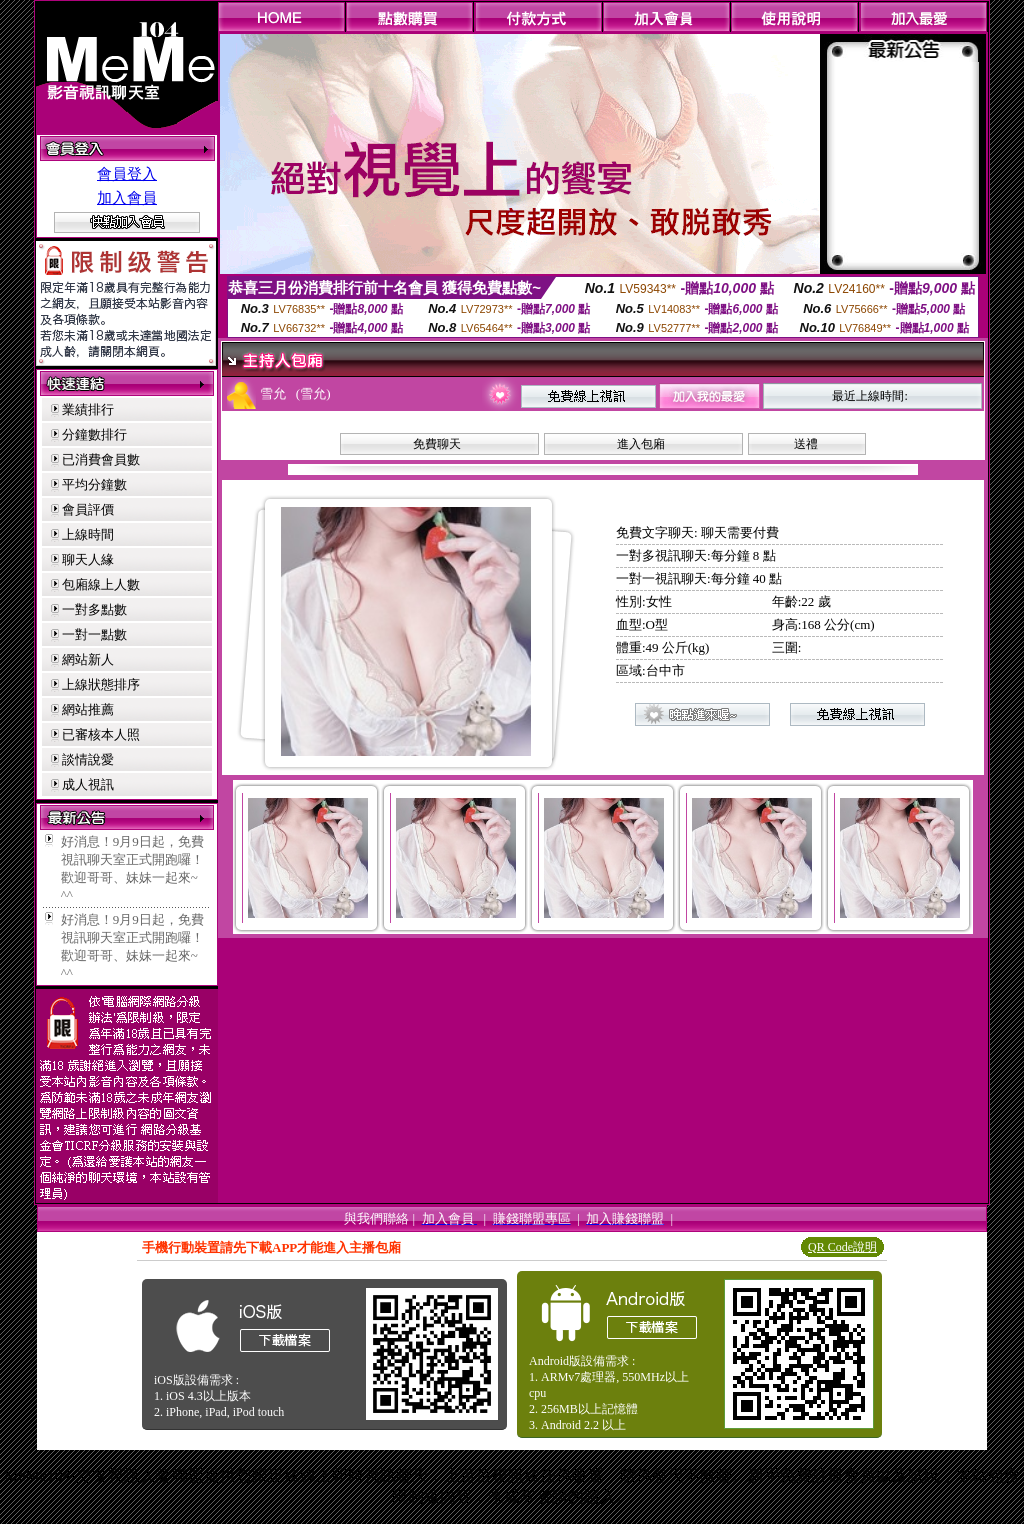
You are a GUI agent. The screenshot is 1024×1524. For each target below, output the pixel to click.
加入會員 (127, 198)
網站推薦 (88, 709)
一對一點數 (94, 634)
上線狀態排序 (101, 684)
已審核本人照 (101, 734)
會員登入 (127, 174)
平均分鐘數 (94, 484)
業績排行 (88, 409)
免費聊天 (437, 444)
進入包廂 (641, 444)
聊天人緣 (88, 559)
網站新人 (88, 659)
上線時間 (88, 534)
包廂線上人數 (101, 584)
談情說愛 (88, 759)
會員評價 (88, 509)
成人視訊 (88, 784)
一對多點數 (94, 609)
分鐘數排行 (94, 434)
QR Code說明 (842, 1247)
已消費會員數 (101, 459)
